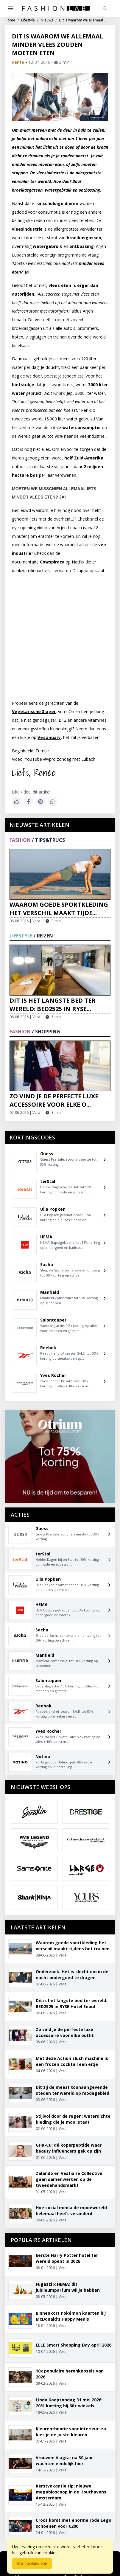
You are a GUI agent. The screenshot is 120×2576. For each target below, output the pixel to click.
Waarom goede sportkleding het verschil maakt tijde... (59, 908)
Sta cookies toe (32, 2563)
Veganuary (49, 737)
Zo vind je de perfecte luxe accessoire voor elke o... (54, 1100)
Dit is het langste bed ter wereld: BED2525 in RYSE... (53, 1004)
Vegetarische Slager (34, 711)
